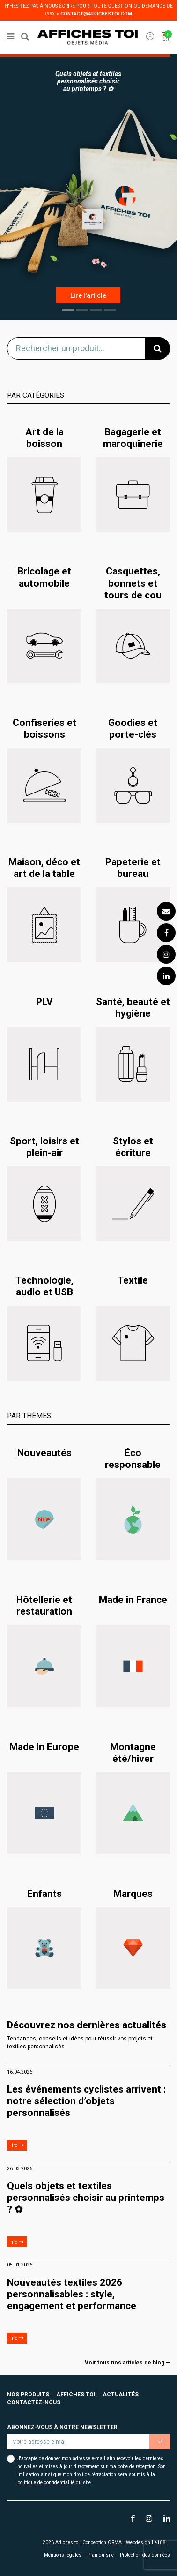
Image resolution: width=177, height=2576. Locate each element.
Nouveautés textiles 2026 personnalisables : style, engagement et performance (71, 2294)
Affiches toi (76, 2394)
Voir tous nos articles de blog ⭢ (127, 2362)
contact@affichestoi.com (96, 13)
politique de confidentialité (45, 2482)
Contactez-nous (33, 2402)
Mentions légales (62, 2555)
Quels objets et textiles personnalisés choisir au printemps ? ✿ (85, 2197)
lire (17, 2145)
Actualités (121, 2394)
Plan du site (101, 2555)
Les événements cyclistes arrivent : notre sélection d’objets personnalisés (86, 2101)
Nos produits (28, 2394)
